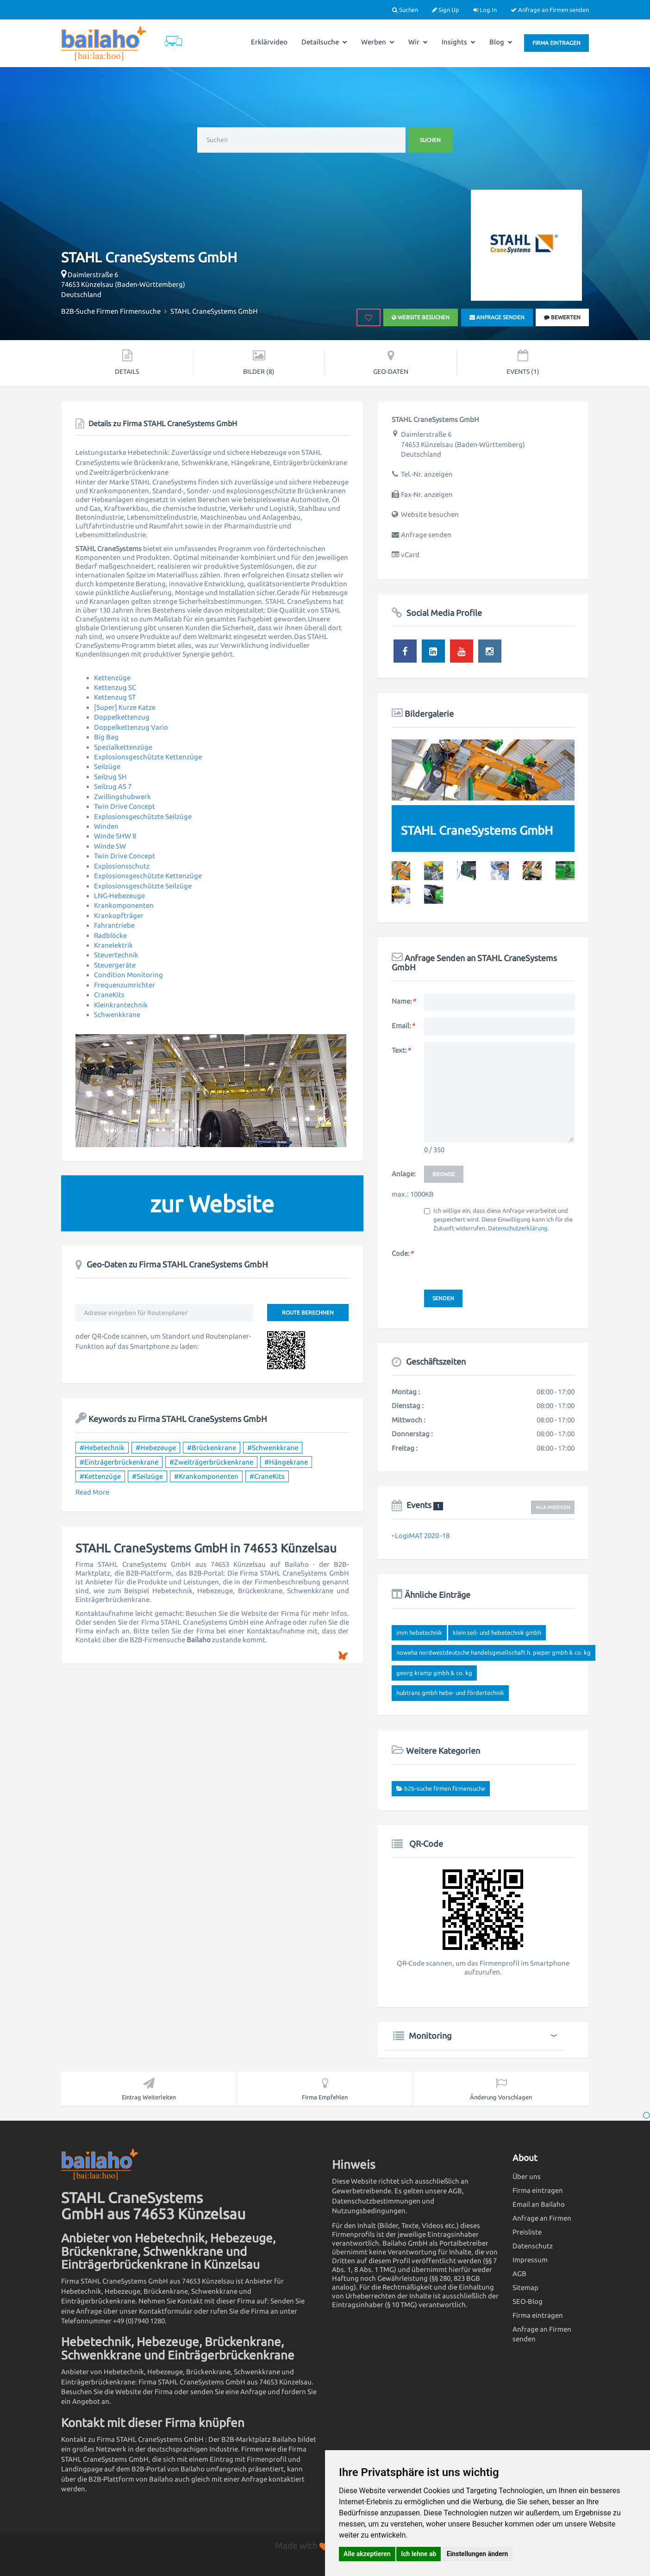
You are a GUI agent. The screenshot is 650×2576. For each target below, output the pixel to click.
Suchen (405, 9)
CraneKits (109, 995)
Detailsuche (324, 42)
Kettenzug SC (115, 687)
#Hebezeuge (156, 1448)
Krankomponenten (124, 905)
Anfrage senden (496, 317)
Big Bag (106, 737)
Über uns (526, 2176)
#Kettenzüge (100, 1476)
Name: (403, 1001)
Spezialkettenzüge (123, 747)
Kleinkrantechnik (121, 1005)
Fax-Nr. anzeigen (427, 494)
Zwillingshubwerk (122, 797)
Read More (92, 1492)
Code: (402, 1253)
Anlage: (404, 1174)
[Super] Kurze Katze (125, 707)
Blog (500, 42)
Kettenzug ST (115, 697)
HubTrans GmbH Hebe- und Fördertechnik (450, 1692)
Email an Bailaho (538, 2204)
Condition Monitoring (128, 975)
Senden (443, 1298)
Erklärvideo (269, 42)
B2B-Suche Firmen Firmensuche (444, 1788)
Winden (106, 826)
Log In (485, 9)
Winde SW (110, 846)
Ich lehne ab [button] (418, 2553)
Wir (418, 42)
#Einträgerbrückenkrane (119, 1462)
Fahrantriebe (114, 925)
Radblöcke (110, 935)
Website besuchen (421, 317)
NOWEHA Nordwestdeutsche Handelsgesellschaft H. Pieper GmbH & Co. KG (493, 1652)
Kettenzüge (112, 678)
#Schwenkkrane (272, 1448)
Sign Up (445, 9)
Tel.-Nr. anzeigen (427, 474)
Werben (377, 42)
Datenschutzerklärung (518, 1228)
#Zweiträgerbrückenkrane (211, 1462)
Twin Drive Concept (124, 806)
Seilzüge (107, 766)
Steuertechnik (116, 955)
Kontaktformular (166, 2311)
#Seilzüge (147, 1476)
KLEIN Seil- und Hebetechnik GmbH (497, 1632)
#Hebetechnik (102, 1448)
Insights (458, 42)
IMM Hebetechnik (419, 1632)
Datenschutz (532, 2246)
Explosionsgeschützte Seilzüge (143, 816)
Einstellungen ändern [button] (477, 2553)
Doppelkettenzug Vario (131, 727)
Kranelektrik (113, 945)
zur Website (212, 1204)
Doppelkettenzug (122, 717)
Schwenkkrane (117, 1014)
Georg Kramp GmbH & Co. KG (434, 1673)
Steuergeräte (115, 965)
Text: (401, 1050)
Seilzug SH (110, 777)
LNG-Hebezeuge (119, 896)
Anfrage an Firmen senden (550, 9)
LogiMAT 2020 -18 (422, 1535)
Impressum (530, 2260)
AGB (519, 2274)
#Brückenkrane (211, 1448)
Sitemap (525, 2287)
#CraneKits (267, 1476)
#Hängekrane (286, 1462)
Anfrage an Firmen (541, 2218)
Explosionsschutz (122, 866)
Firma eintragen (556, 43)
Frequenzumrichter (124, 985)
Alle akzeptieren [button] (367, 2553)
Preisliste (527, 2232)
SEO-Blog (527, 2301)
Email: (403, 1026)
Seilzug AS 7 (112, 786)
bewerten (562, 317)
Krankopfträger (119, 915)
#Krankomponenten (206, 1476)
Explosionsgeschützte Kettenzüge (148, 757)
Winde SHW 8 (115, 836)
